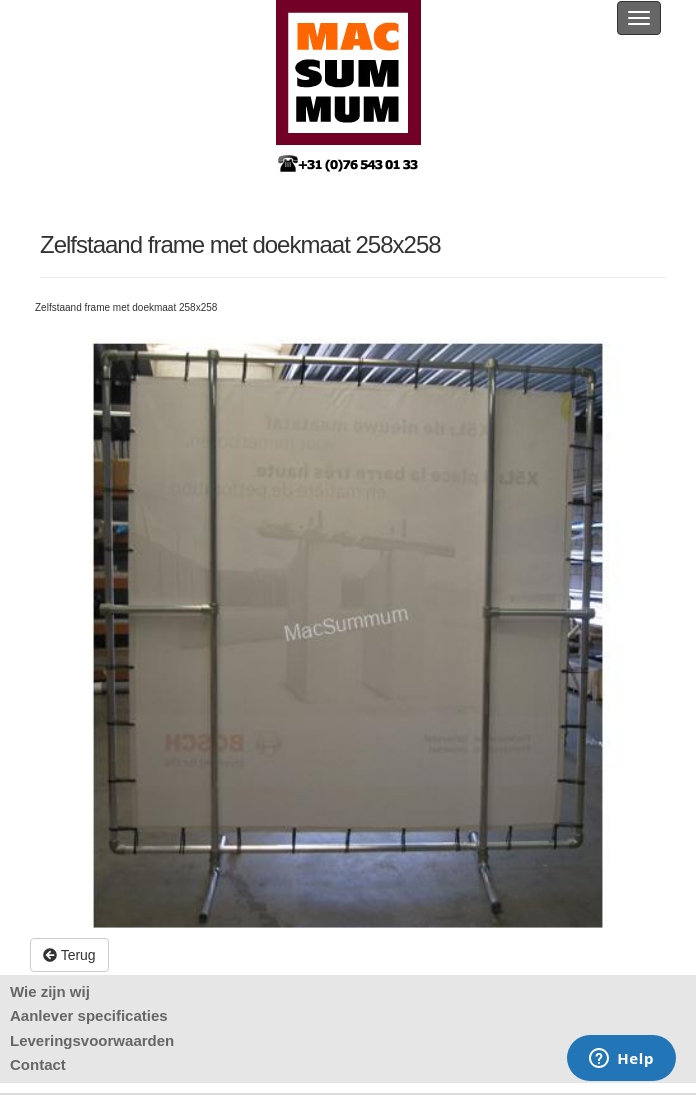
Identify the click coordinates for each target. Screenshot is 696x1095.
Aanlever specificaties (89, 1015)
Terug (69, 955)
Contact (38, 1064)
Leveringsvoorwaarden (92, 1040)
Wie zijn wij (50, 991)
